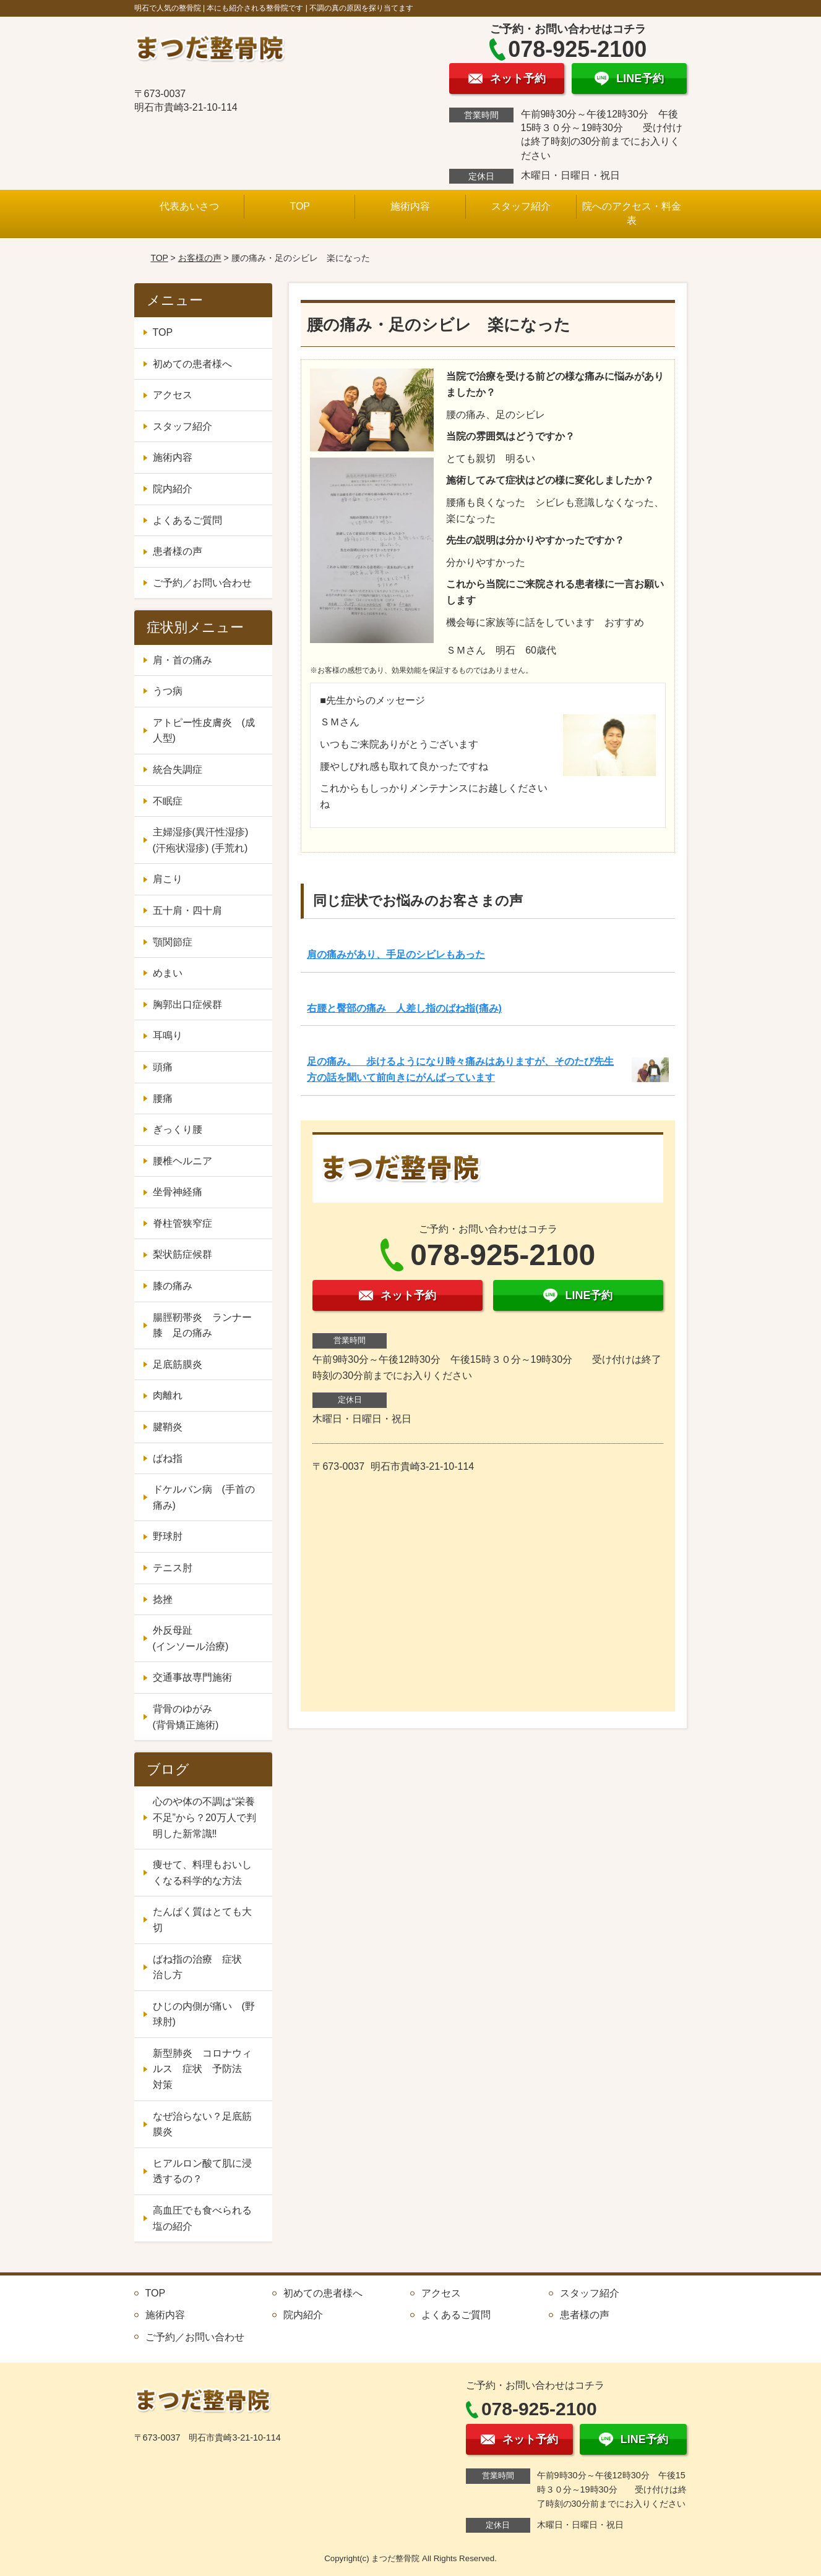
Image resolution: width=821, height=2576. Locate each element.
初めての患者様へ (192, 364)
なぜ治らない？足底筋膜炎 (202, 2124)
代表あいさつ (189, 206)
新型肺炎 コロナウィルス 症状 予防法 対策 (202, 2069)
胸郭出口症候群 (187, 1004)
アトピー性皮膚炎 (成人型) (204, 730)
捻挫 (163, 1599)
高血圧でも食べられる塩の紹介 (202, 2218)
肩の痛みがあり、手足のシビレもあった (396, 954)
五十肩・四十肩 (187, 910)
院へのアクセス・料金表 (631, 213)
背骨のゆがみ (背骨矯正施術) (207, 1717)
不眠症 (168, 801)
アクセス (172, 395)
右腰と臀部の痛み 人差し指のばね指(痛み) (404, 1008)
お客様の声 (199, 258)
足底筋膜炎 (177, 1364)
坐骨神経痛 (177, 1192)
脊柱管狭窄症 (182, 1223)
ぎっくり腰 (177, 1129)
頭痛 (163, 1067)
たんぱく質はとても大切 (202, 1919)
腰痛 (163, 1098)
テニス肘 (172, 1568)
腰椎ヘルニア (182, 1161)
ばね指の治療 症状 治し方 (202, 1967)
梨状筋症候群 (182, 1254)
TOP (300, 206)
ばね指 (168, 1458)
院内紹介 (172, 489)
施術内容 (410, 206)
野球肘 (168, 1536)
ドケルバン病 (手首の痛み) (204, 1497)
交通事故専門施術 (192, 1677)
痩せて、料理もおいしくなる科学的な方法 (202, 1872)
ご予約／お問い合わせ (202, 583)
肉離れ (168, 1395)
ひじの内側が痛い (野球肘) (204, 2014)
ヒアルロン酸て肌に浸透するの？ (202, 2171)
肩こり (168, 879)
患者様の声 (177, 551)
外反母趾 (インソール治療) (207, 1638)
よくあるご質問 (187, 520)
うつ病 (168, 691)
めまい (168, 973)
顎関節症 (172, 942)
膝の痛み (172, 1286)
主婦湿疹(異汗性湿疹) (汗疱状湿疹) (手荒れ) (201, 840)
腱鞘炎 (168, 1427)
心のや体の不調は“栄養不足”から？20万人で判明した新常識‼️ (204, 1817)
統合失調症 (177, 769)
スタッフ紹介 (521, 206)
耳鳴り (168, 1035)
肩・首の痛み (182, 660)
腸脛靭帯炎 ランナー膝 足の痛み (202, 1325)
